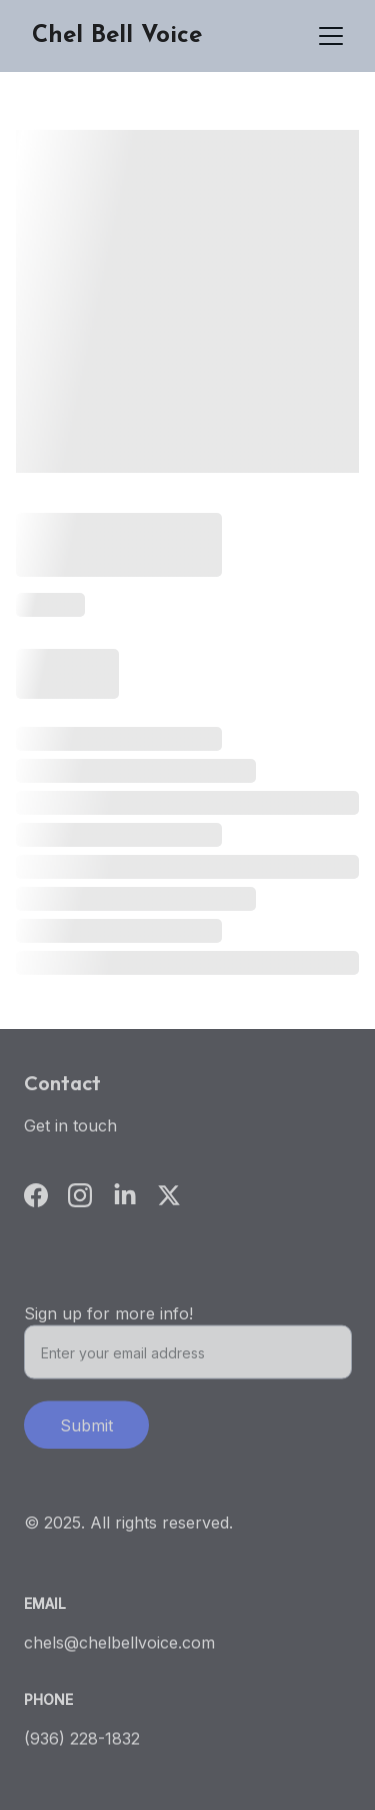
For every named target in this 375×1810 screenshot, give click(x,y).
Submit (86, 1430)
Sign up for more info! (108, 1318)
